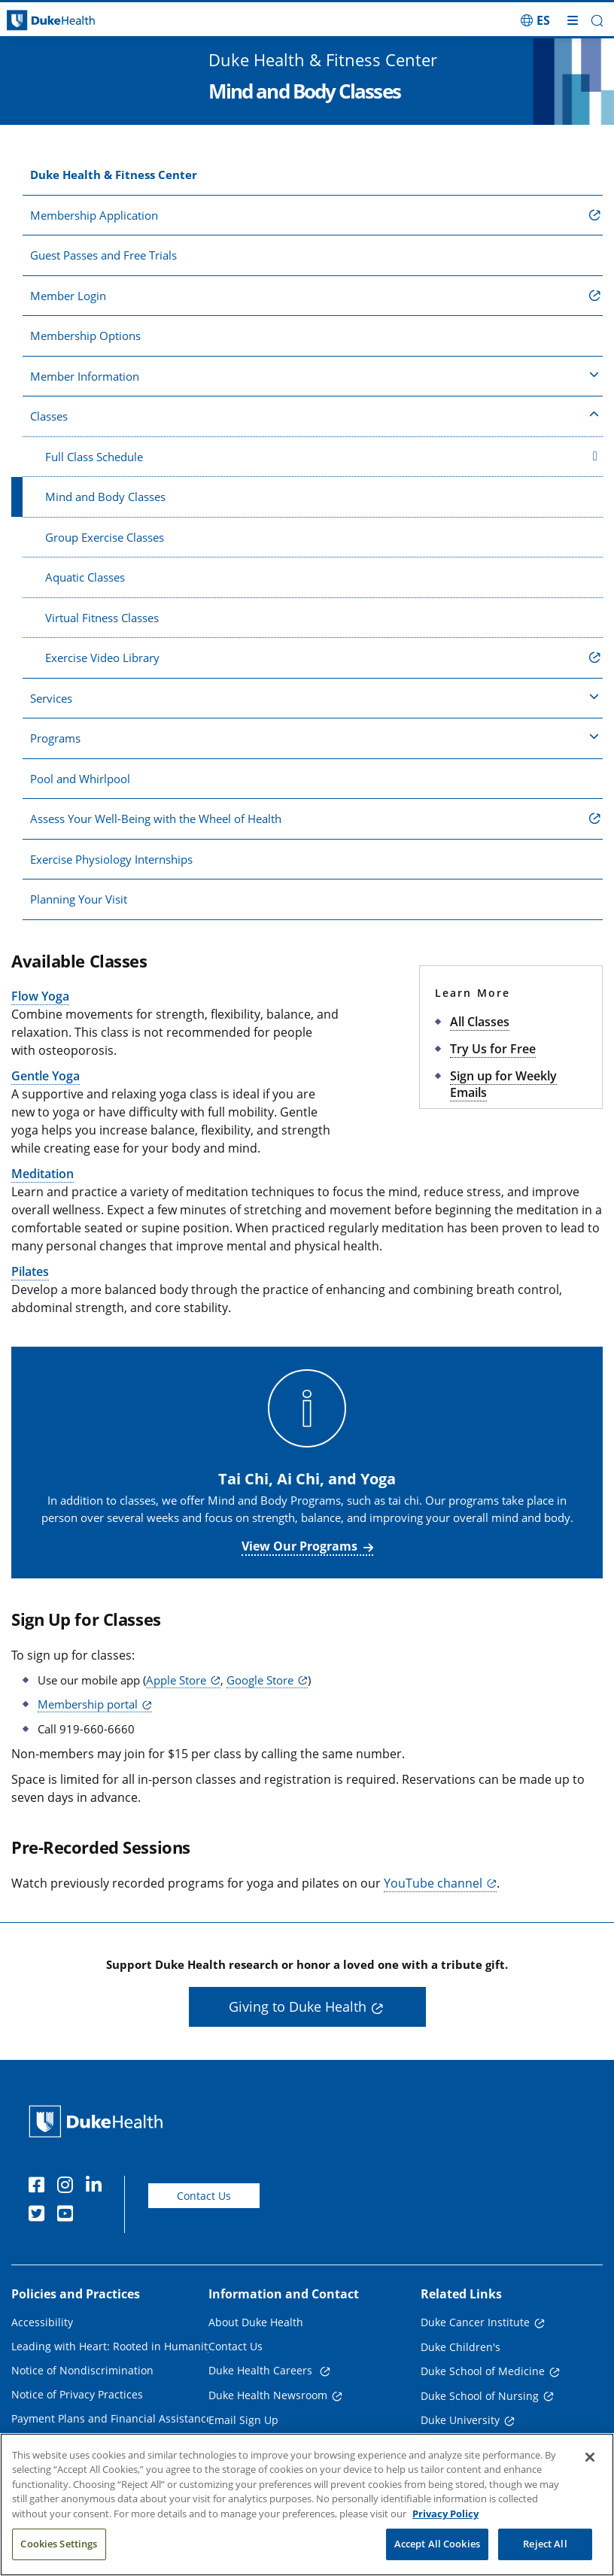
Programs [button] (314, 737)
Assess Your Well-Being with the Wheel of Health (155, 818)
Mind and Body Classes (105, 496)
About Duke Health (255, 2322)
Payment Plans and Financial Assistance (111, 2418)
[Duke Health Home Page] (99, 2121)
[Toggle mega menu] (572, 20)
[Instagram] (68, 2187)
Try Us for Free (493, 1048)
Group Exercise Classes (104, 537)
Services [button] (314, 697)
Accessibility (42, 2322)
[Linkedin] (97, 2187)
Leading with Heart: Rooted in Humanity (112, 2346)
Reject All (545, 2549)
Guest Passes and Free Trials (103, 255)
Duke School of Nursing (480, 2396)
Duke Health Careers (261, 2370)
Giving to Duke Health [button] (297, 2006)
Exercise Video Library (102, 657)
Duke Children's (460, 2347)
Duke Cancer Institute (475, 2322)
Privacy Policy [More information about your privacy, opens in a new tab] (445, 2519)
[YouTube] (68, 2215)
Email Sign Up (243, 2420)
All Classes (479, 1021)
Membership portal (88, 1704)
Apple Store (176, 1679)
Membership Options (85, 335)
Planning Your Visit (78, 899)
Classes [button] (314, 415)
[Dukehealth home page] (77, 21)
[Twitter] (40, 2215)
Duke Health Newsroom (267, 2395)
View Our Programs (299, 1546)
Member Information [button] (314, 375)
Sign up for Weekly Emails (503, 1084)
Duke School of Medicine (483, 2371)
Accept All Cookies (437, 2549)
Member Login (68, 295)
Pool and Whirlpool (80, 778)
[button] (597, 21)
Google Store (259, 1679)
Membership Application (94, 215)
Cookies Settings (58, 2549)
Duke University (460, 2420)
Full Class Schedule (321, 456)
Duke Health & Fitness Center (113, 174)
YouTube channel (433, 1883)
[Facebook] (40, 2187)
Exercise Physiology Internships (111, 859)
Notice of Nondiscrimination (82, 2370)
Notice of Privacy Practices (77, 2394)
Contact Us (204, 2196)
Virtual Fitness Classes (102, 617)
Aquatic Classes (85, 577)
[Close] (589, 2462)
